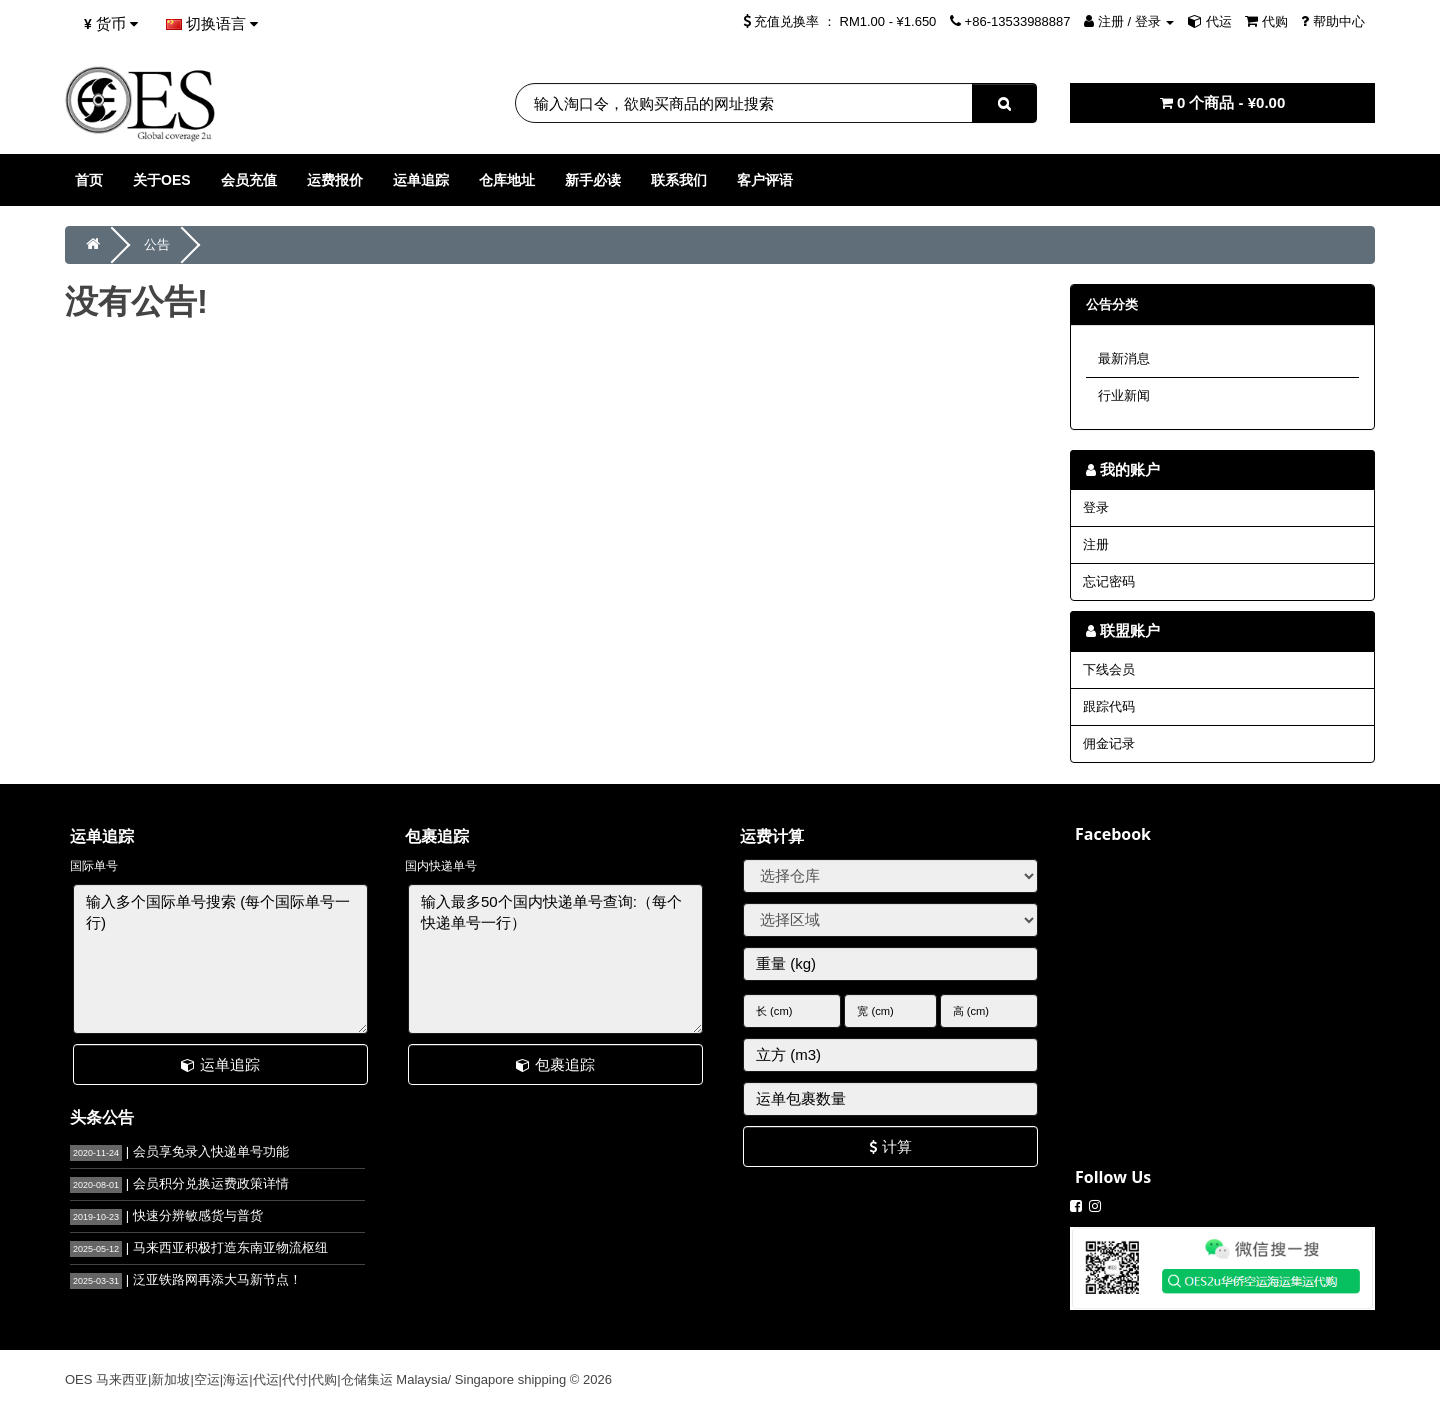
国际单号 (94, 866)
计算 (890, 1146)
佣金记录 (1109, 743)
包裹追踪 (555, 1064)
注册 (1096, 544)
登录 (1096, 507)
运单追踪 (220, 1064)
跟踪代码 (1109, 706)
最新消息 (1124, 358)
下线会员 (1109, 669)
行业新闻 (1124, 395)
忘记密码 (1109, 581)
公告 (157, 244)
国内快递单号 (441, 866)
